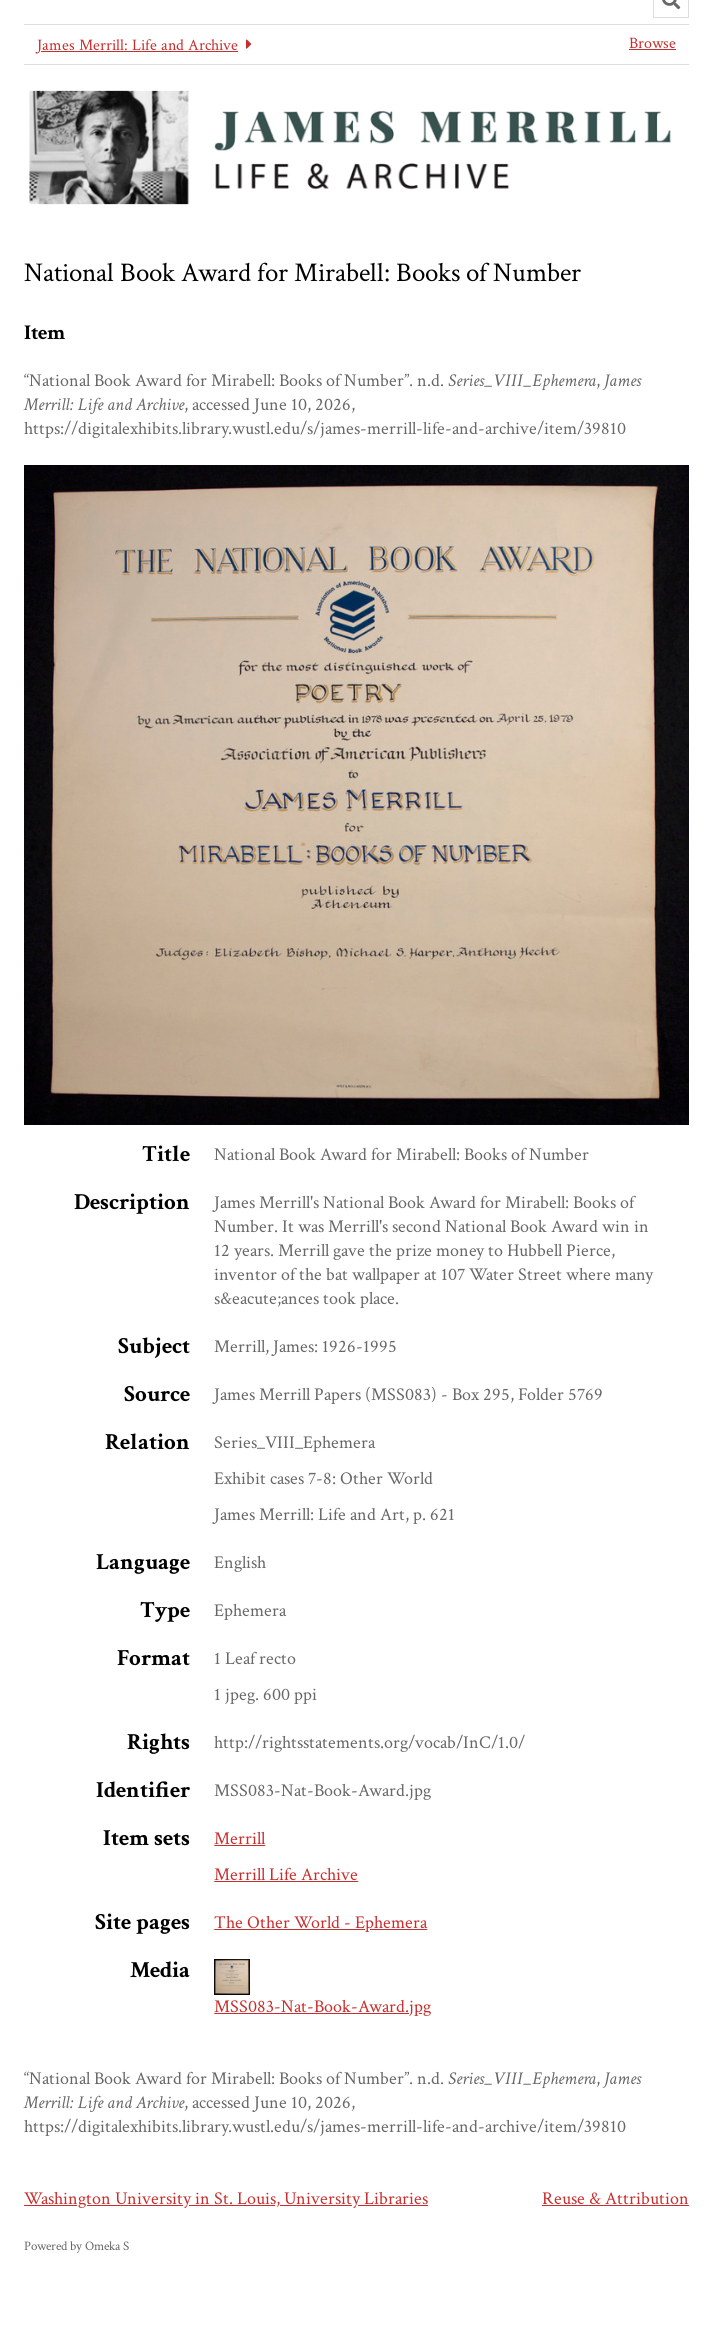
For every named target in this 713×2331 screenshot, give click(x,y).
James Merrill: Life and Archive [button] (137, 45)
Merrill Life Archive (286, 1874)
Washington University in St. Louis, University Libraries (226, 2198)
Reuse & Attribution (615, 2198)
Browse (652, 43)
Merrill (239, 1838)
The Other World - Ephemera (320, 1922)
